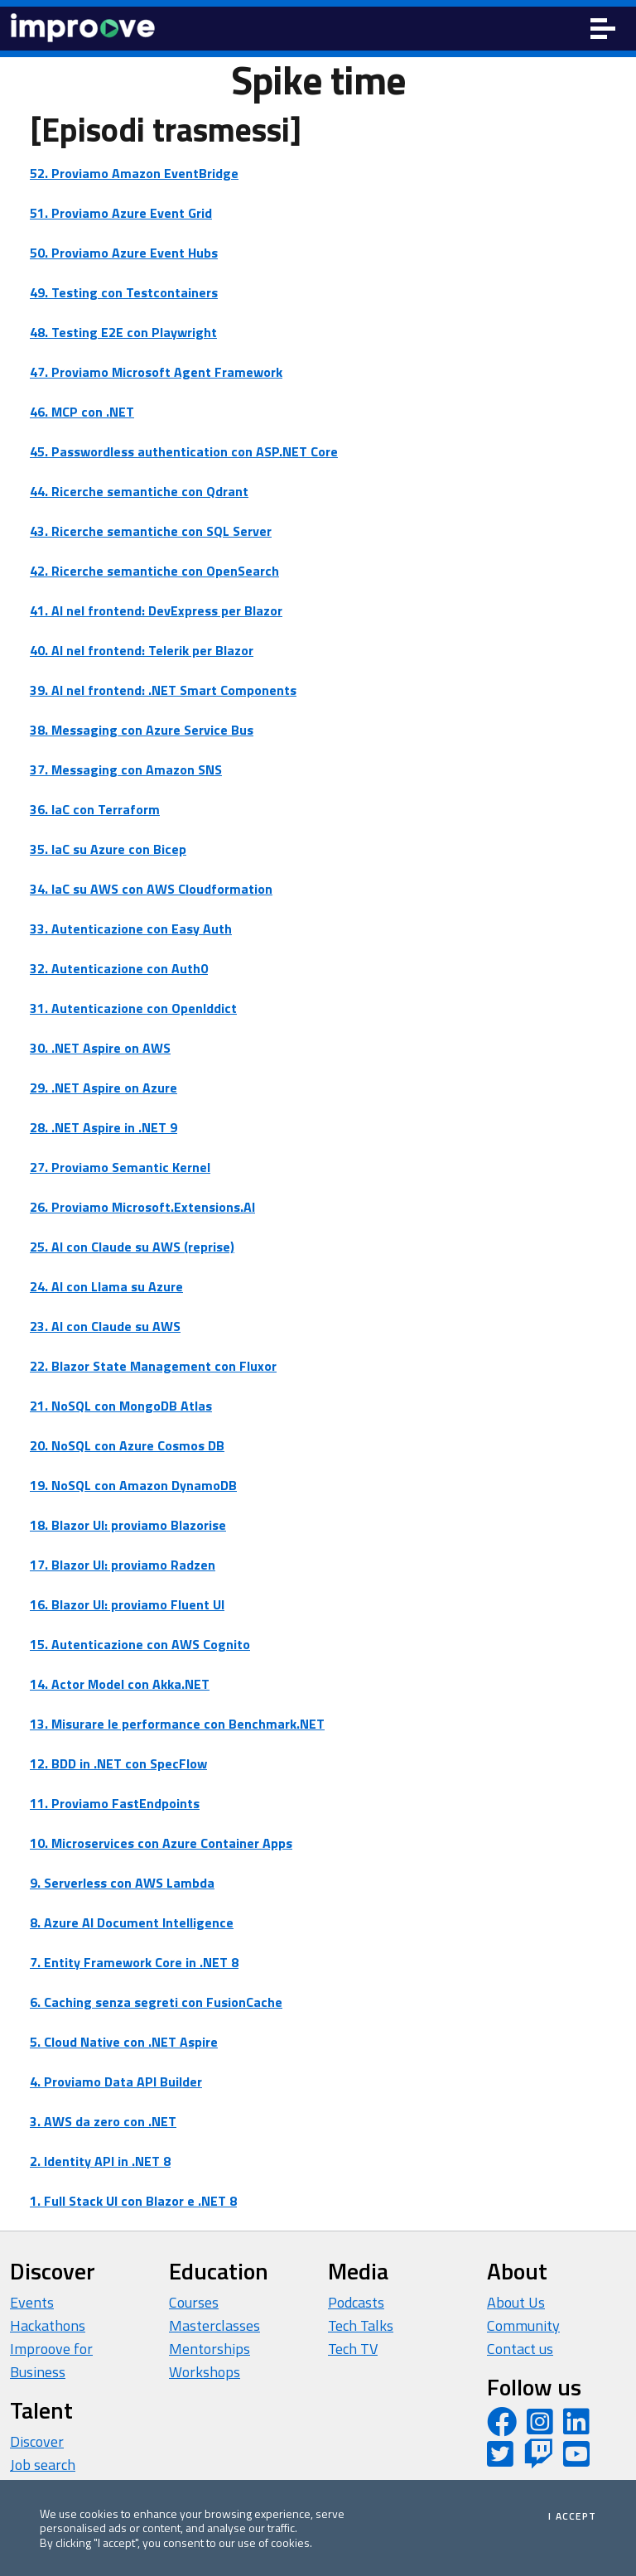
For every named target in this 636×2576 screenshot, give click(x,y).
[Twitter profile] (500, 2459)
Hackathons (47, 2325)
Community (523, 2325)
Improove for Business (51, 2360)
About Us (516, 2302)
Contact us (520, 2348)
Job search (42, 2464)
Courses (194, 2302)
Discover (37, 2441)
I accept (572, 2516)
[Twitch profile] (538, 2459)
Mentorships (209, 2348)
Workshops (204, 2372)
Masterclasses (214, 2325)
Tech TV (353, 2348)
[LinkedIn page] (576, 2427)
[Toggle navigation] (603, 29)
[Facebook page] (502, 2427)
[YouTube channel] (576, 2459)
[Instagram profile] (540, 2427)
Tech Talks (360, 2325)
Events (32, 2302)
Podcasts (356, 2302)
